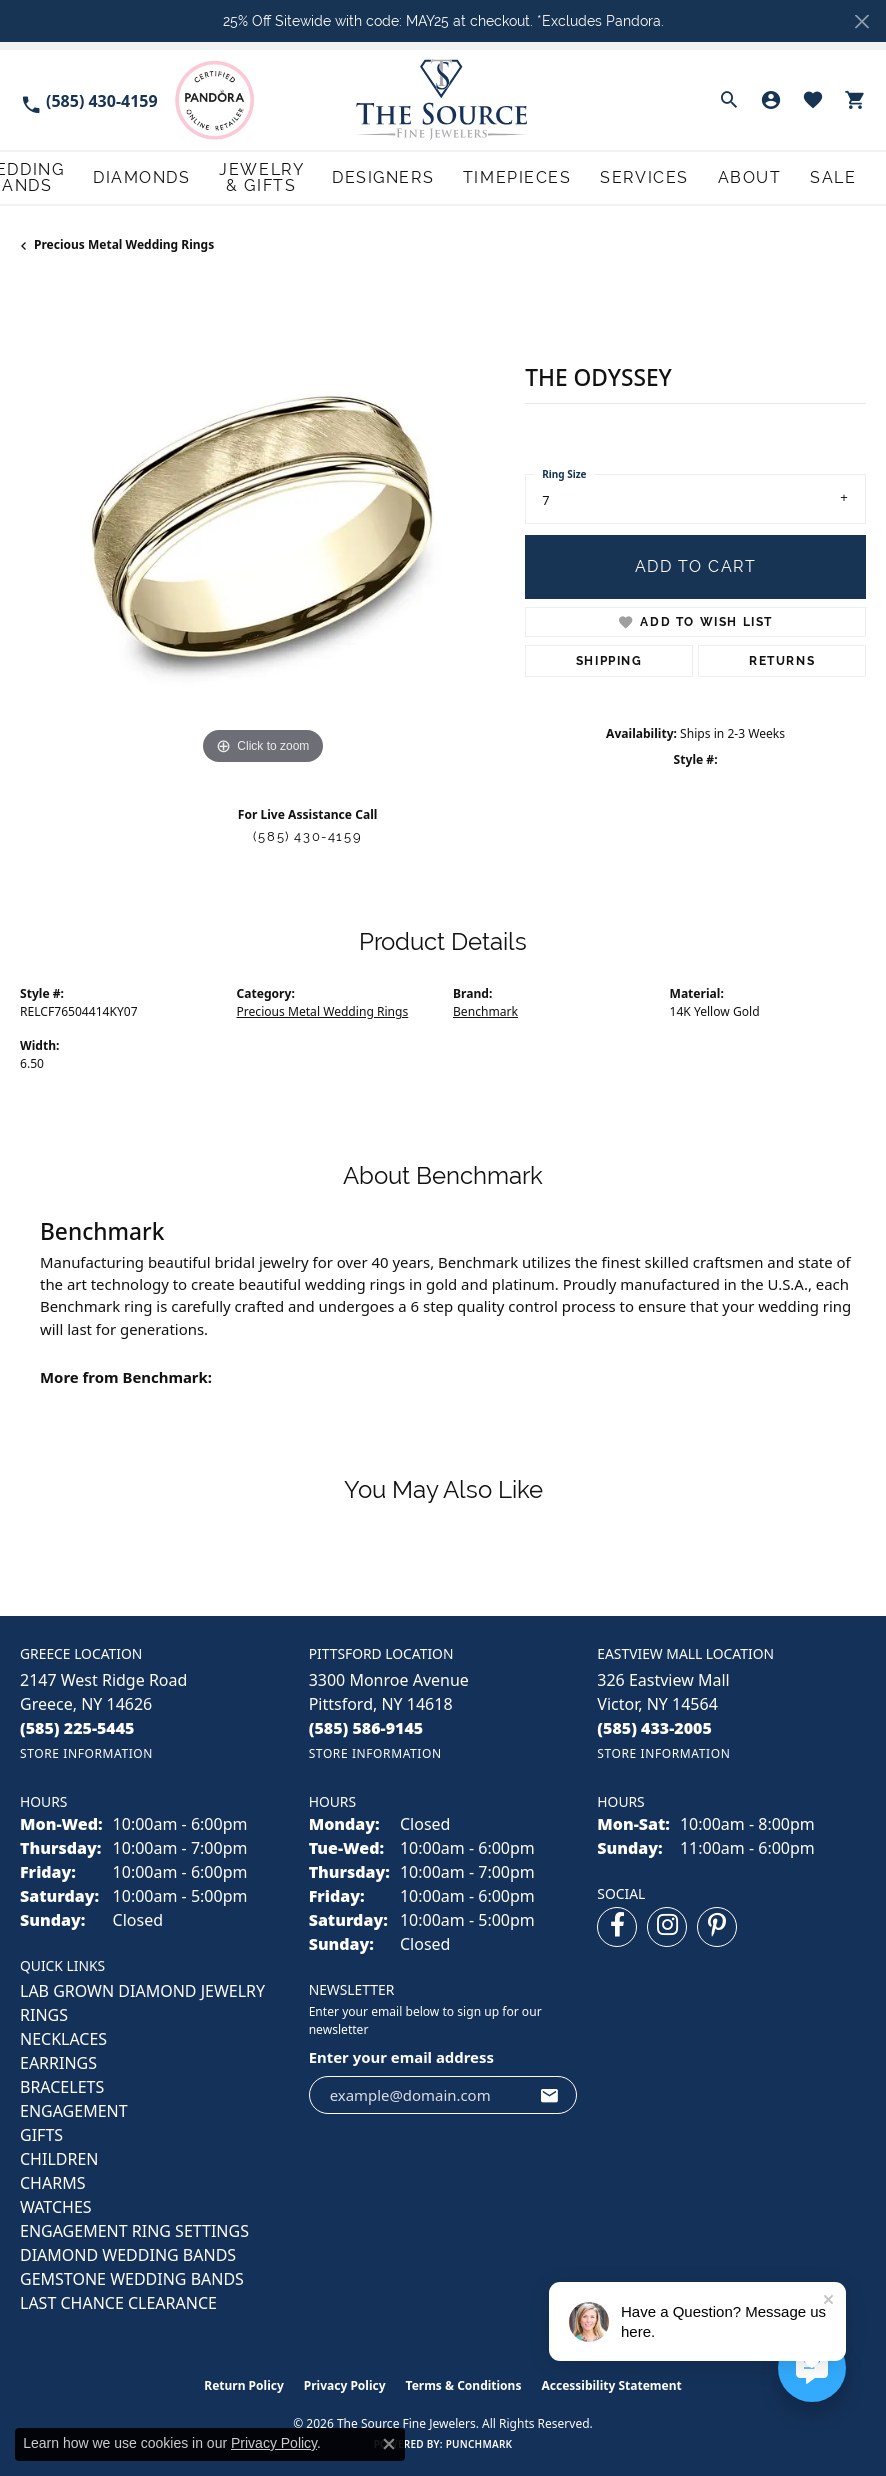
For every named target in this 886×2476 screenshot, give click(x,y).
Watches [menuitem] (56, 2206)
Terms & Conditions (464, 2384)
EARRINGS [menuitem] (58, 2062)
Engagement (64, 177)
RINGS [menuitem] (44, 2014)
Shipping (609, 659)
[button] (729, 100)
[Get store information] (86, 1751)
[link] (89, 99)
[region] (262, 525)
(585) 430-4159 (307, 834)
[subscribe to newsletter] (550, 2093)
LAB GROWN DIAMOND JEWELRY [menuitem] (142, 1990)
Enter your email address (401, 2055)
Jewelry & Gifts (410, 177)
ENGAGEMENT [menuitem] (74, 2110)
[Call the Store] (77, 1726)
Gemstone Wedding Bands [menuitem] (132, 2278)
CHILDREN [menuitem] (59, 2158)
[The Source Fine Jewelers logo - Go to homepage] (442, 99)
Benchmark (485, 1009)
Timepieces (622, 177)
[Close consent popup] (389, 2444)
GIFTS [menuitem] (41, 2134)
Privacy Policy (345, 2384)
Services (715, 177)
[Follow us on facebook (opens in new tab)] (617, 1926)
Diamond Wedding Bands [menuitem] (128, 2254)
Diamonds (297, 177)
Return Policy (244, 2384)
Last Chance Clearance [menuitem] (118, 2302)
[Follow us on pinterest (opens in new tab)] (717, 1926)
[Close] (861, 21)
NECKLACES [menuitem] (63, 2038)
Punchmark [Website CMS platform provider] (479, 2443)
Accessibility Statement (611, 2384)
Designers (525, 177)
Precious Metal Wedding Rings (124, 243)
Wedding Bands (185, 177)
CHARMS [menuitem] (52, 2182)
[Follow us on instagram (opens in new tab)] (667, 1926)
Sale (849, 177)
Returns (782, 659)
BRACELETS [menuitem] (62, 2086)
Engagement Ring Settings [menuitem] (134, 2230)
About (790, 177)
